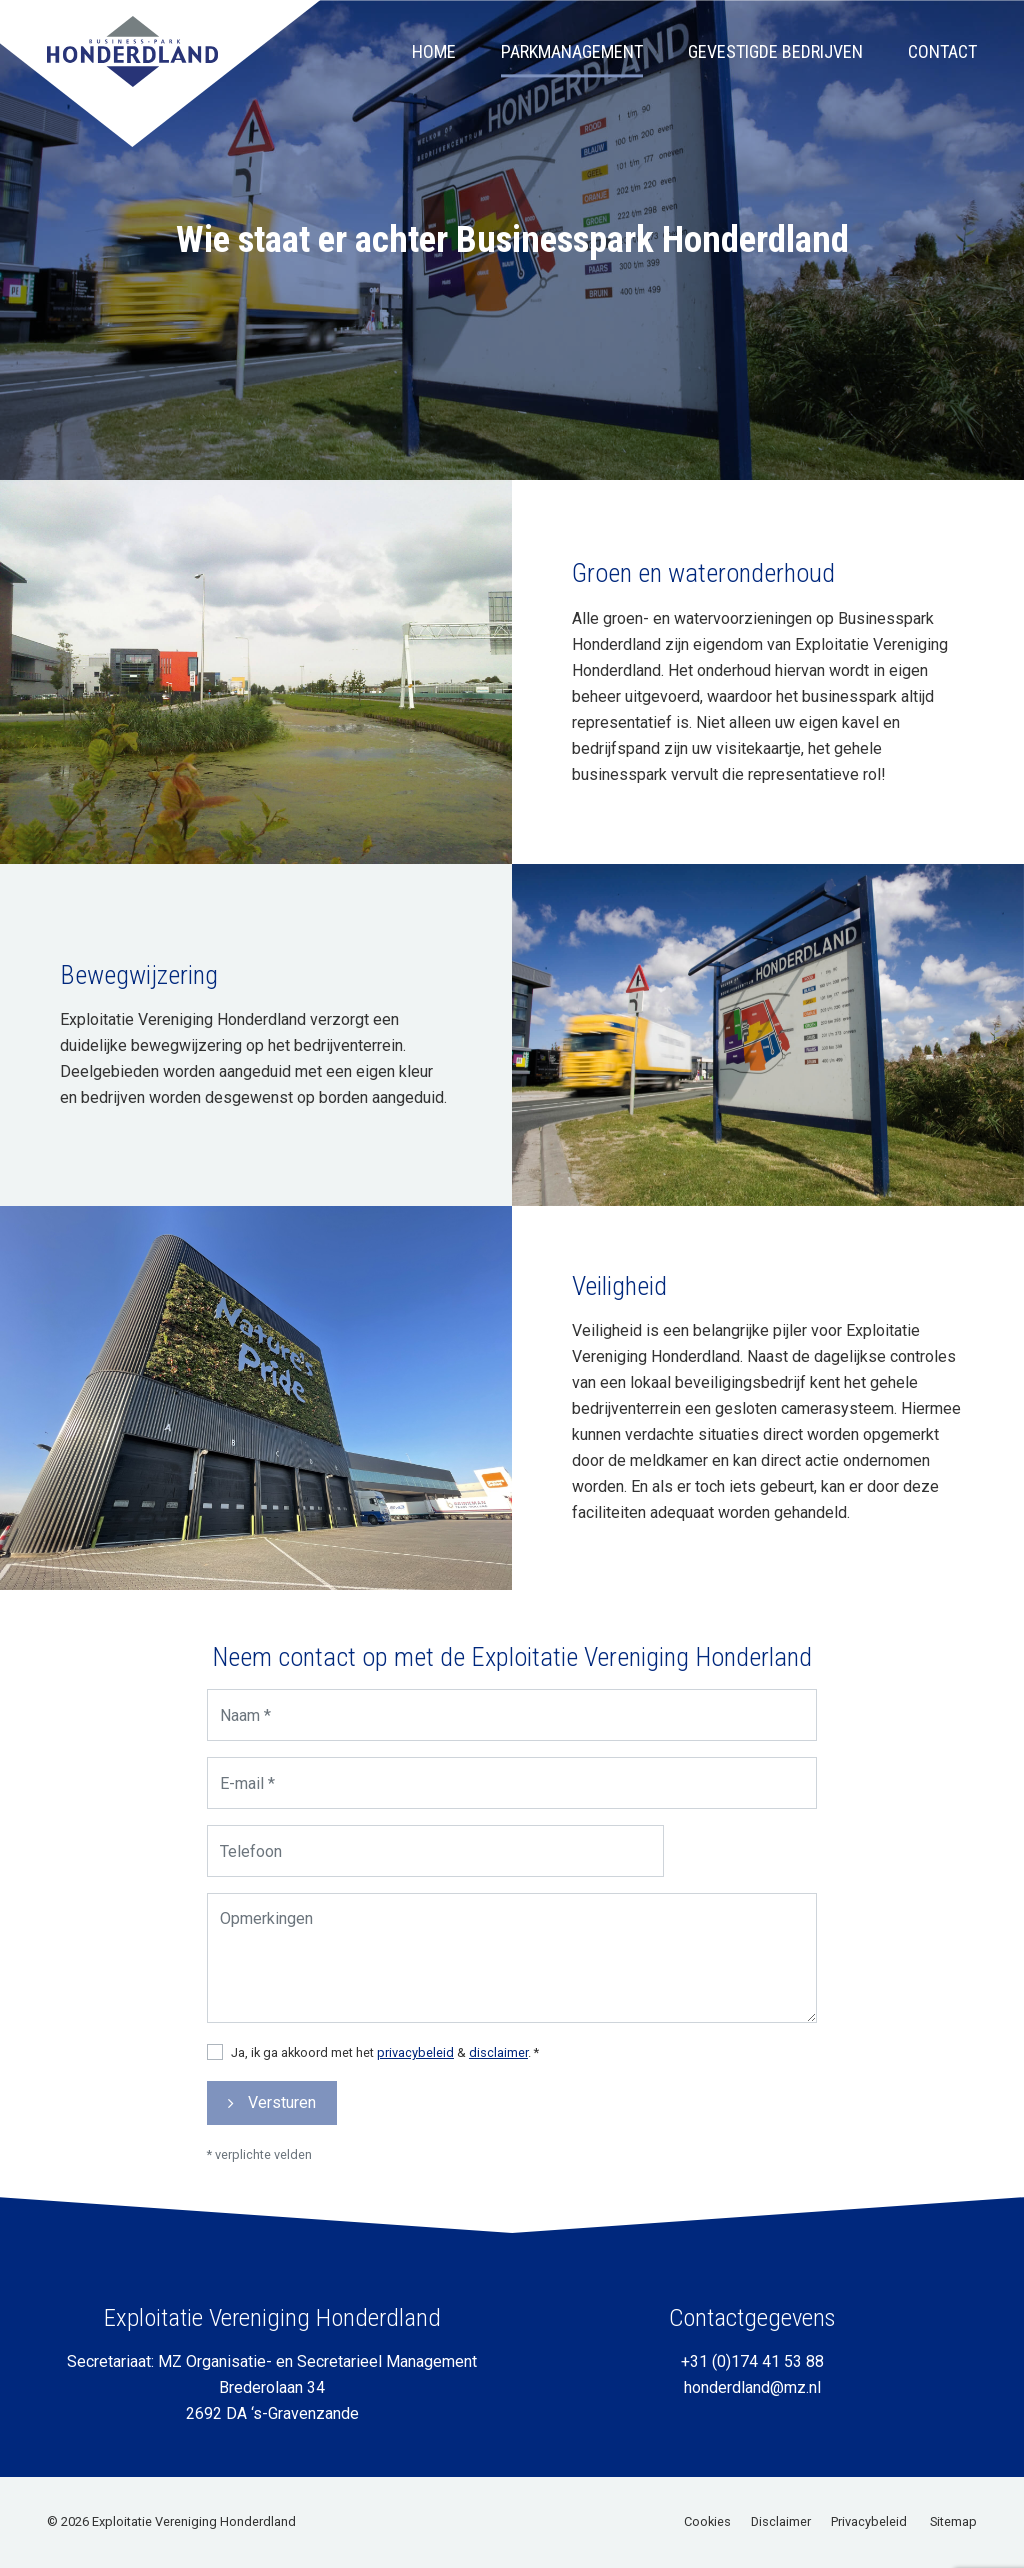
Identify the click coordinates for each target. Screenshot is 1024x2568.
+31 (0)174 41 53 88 (752, 2361)
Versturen (300, 2086)
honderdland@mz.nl (752, 2387)
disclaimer (499, 2041)
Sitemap (953, 2521)
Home (434, 61)
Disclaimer (781, 2521)
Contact (942, 61)
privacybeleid (423, 2041)
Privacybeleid (869, 2521)
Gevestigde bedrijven (775, 61)
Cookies (707, 2521)
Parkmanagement (572, 61)
